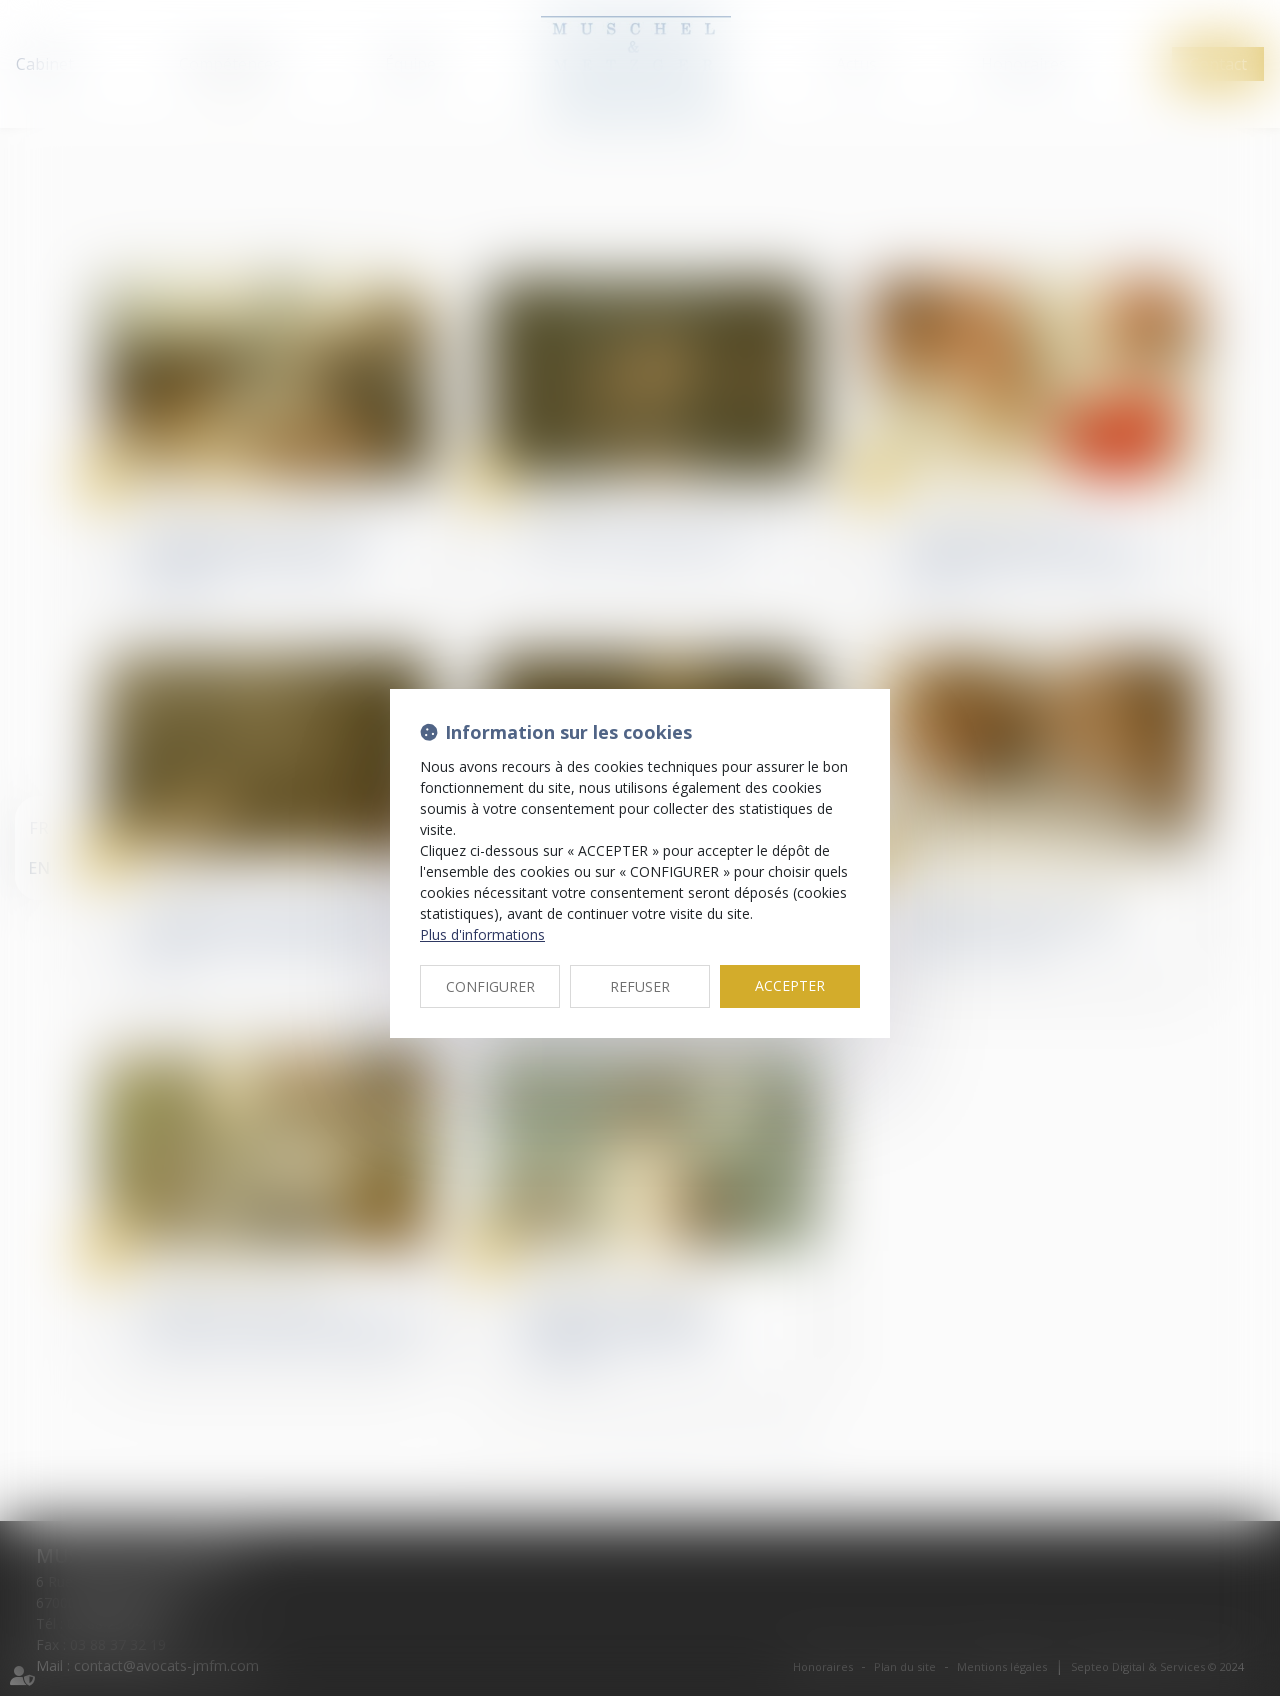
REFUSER (640, 986)
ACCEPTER (790, 985)
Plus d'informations (482, 934)
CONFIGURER (490, 986)
